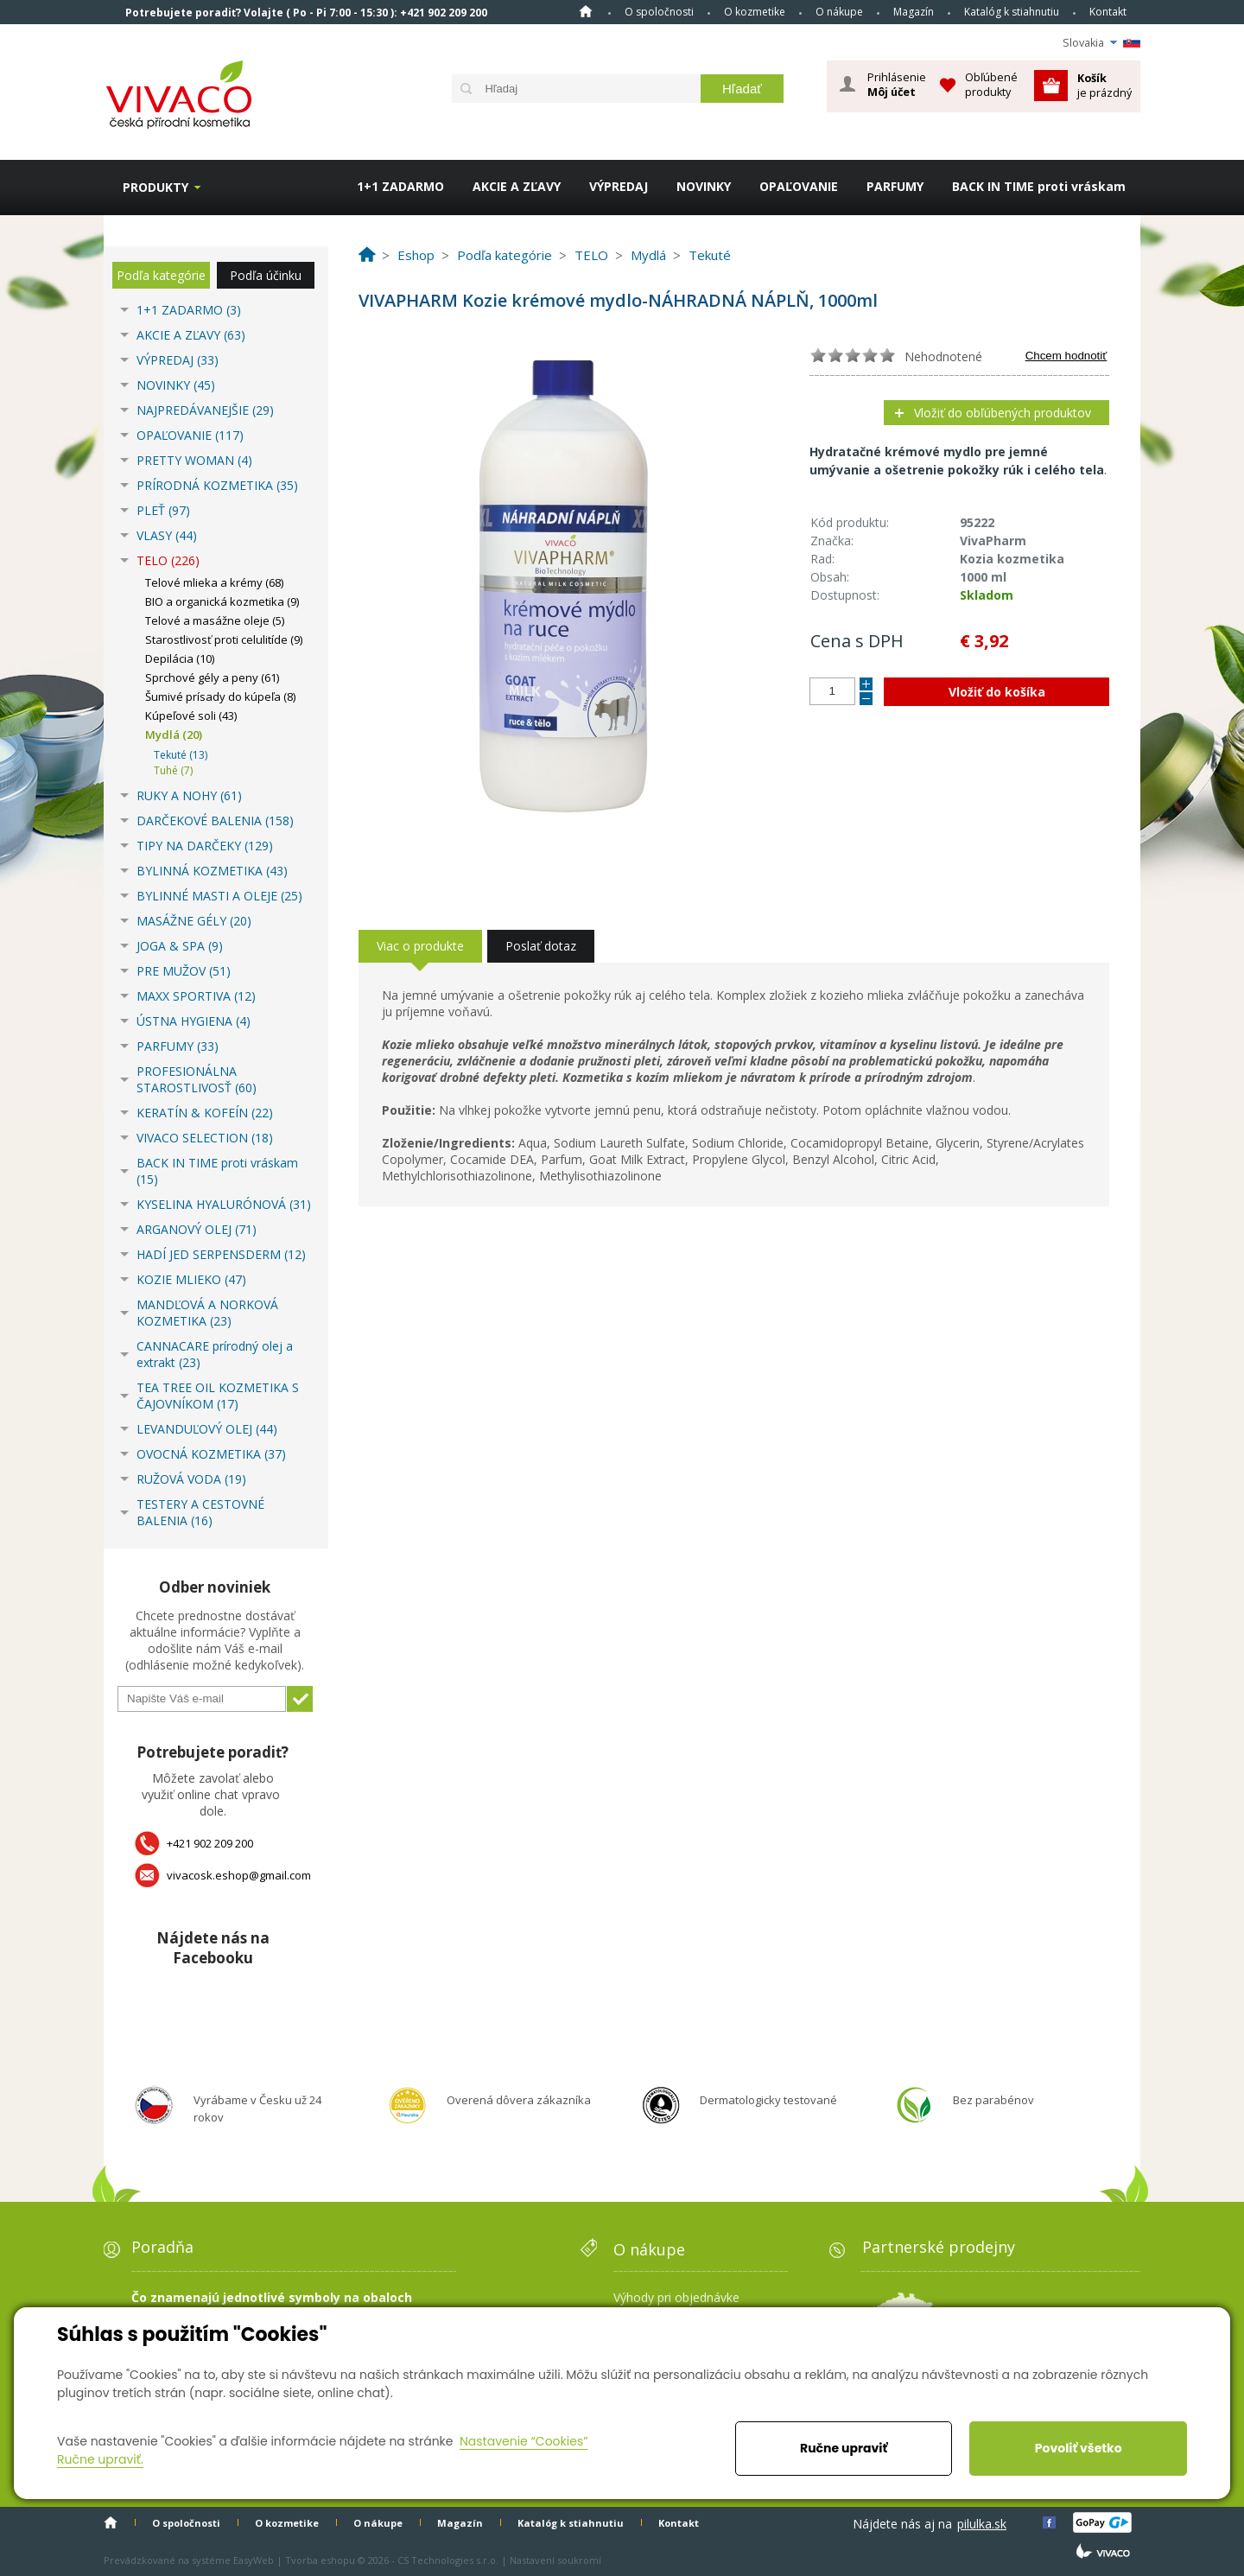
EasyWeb (253, 2560)
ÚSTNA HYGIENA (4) (193, 1021)
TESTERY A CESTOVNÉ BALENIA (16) (200, 1512)
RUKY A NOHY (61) (189, 795)
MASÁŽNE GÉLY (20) (193, 921)
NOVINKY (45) (175, 385)
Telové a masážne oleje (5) (214, 620)
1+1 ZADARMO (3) (188, 310)
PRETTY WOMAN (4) (194, 460)
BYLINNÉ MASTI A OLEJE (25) (219, 895)
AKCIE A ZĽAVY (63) (190, 335)
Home (586, 11)
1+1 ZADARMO (400, 186)
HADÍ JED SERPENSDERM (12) (221, 1254)
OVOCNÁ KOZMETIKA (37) (211, 1454)
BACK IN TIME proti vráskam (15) (217, 1170)
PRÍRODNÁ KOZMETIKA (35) (217, 485)
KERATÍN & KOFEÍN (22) (204, 1112)
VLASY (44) (166, 535)
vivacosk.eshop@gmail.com (239, 1875)
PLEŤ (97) (163, 510)
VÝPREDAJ (618, 186)
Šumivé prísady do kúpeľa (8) (220, 696)
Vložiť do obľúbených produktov (1002, 412)
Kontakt (1108, 11)
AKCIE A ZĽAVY (517, 186)
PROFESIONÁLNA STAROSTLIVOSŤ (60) (196, 1079)
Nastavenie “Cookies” (524, 2441)
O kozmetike (754, 11)
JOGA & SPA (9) (179, 946)
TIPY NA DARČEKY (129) (204, 845)
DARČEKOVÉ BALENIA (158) (215, 820)
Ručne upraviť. (100, 2459)
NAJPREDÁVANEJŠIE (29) (205, 410)
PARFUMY (894, 186)
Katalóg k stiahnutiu (1011, 11)
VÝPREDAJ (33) (177, 360)
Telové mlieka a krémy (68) (214, 582)
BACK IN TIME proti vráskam (1039, 186)
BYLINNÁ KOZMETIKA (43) (212, 870)
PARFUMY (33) (177, 1046)
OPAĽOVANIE (798, 186)
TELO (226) (168, 560)
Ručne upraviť (843, 2448)
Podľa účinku (265, 275)
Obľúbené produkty (991, 84)
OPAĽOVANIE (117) (190, 435)
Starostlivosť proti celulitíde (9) (223, 639)
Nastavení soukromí (555, 2560)
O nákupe (839, 11)
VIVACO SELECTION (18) (204, 1137)
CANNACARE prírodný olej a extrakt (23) (214, 1354)
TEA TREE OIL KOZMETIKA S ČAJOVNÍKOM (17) (217, 1395)
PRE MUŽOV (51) (183, 971)
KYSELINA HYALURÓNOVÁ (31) (223, 1204)
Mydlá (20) (173, 734)
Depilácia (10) (179, 658)
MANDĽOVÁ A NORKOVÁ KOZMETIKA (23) (207, 1312)
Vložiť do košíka (997, 692)
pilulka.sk (981, 2524)
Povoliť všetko (1078, 2448)
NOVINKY (703, 186)
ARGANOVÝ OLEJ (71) (196, 1229)
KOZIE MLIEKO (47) (191, 1279)
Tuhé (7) (173, 770)
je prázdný (1104, 85)
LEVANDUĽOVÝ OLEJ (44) (206, 1429)
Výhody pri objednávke (676, 2297)
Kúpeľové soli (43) (191, 715)
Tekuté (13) (180, 754)
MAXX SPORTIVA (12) (196, 996)
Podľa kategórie (161, 275)
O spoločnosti (659, 11)
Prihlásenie (896, 84)
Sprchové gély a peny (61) (212, 677)
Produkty (155, 187)
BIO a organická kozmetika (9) (222, 601)
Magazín (913, 11)
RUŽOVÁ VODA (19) (191, 1479)
